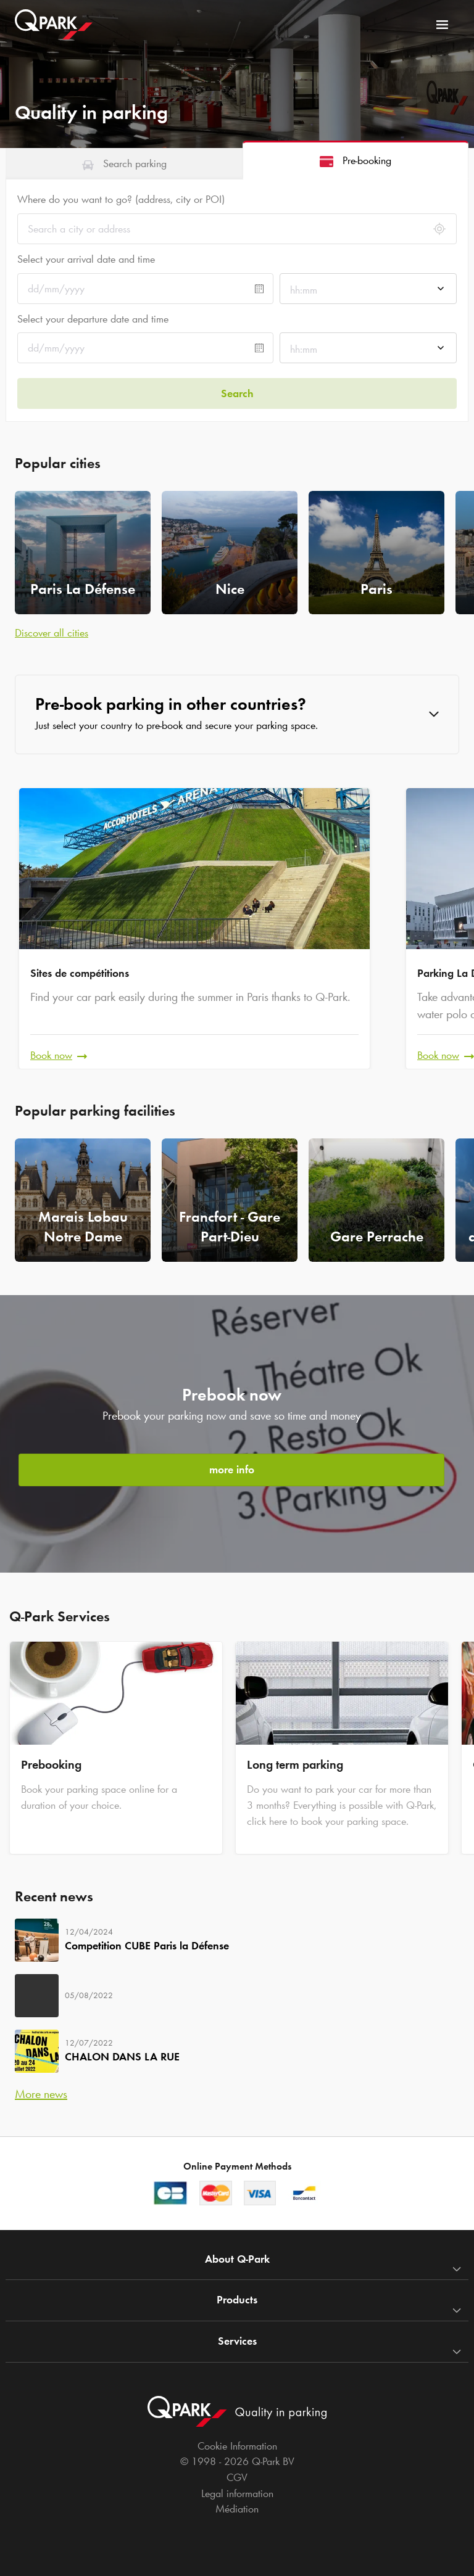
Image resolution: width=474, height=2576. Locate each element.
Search (237, 393)
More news (41, 2093)
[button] (237, 714)
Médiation (237, 2509)
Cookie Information (237, 2446)
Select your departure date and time (92, 319)
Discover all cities (51, 633)
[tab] (124, 163)
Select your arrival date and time (86, 259)
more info (231, 1469)
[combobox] (368, 292)
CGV (237, 2477)
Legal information (237, 2493)
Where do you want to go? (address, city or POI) (121, 199)
